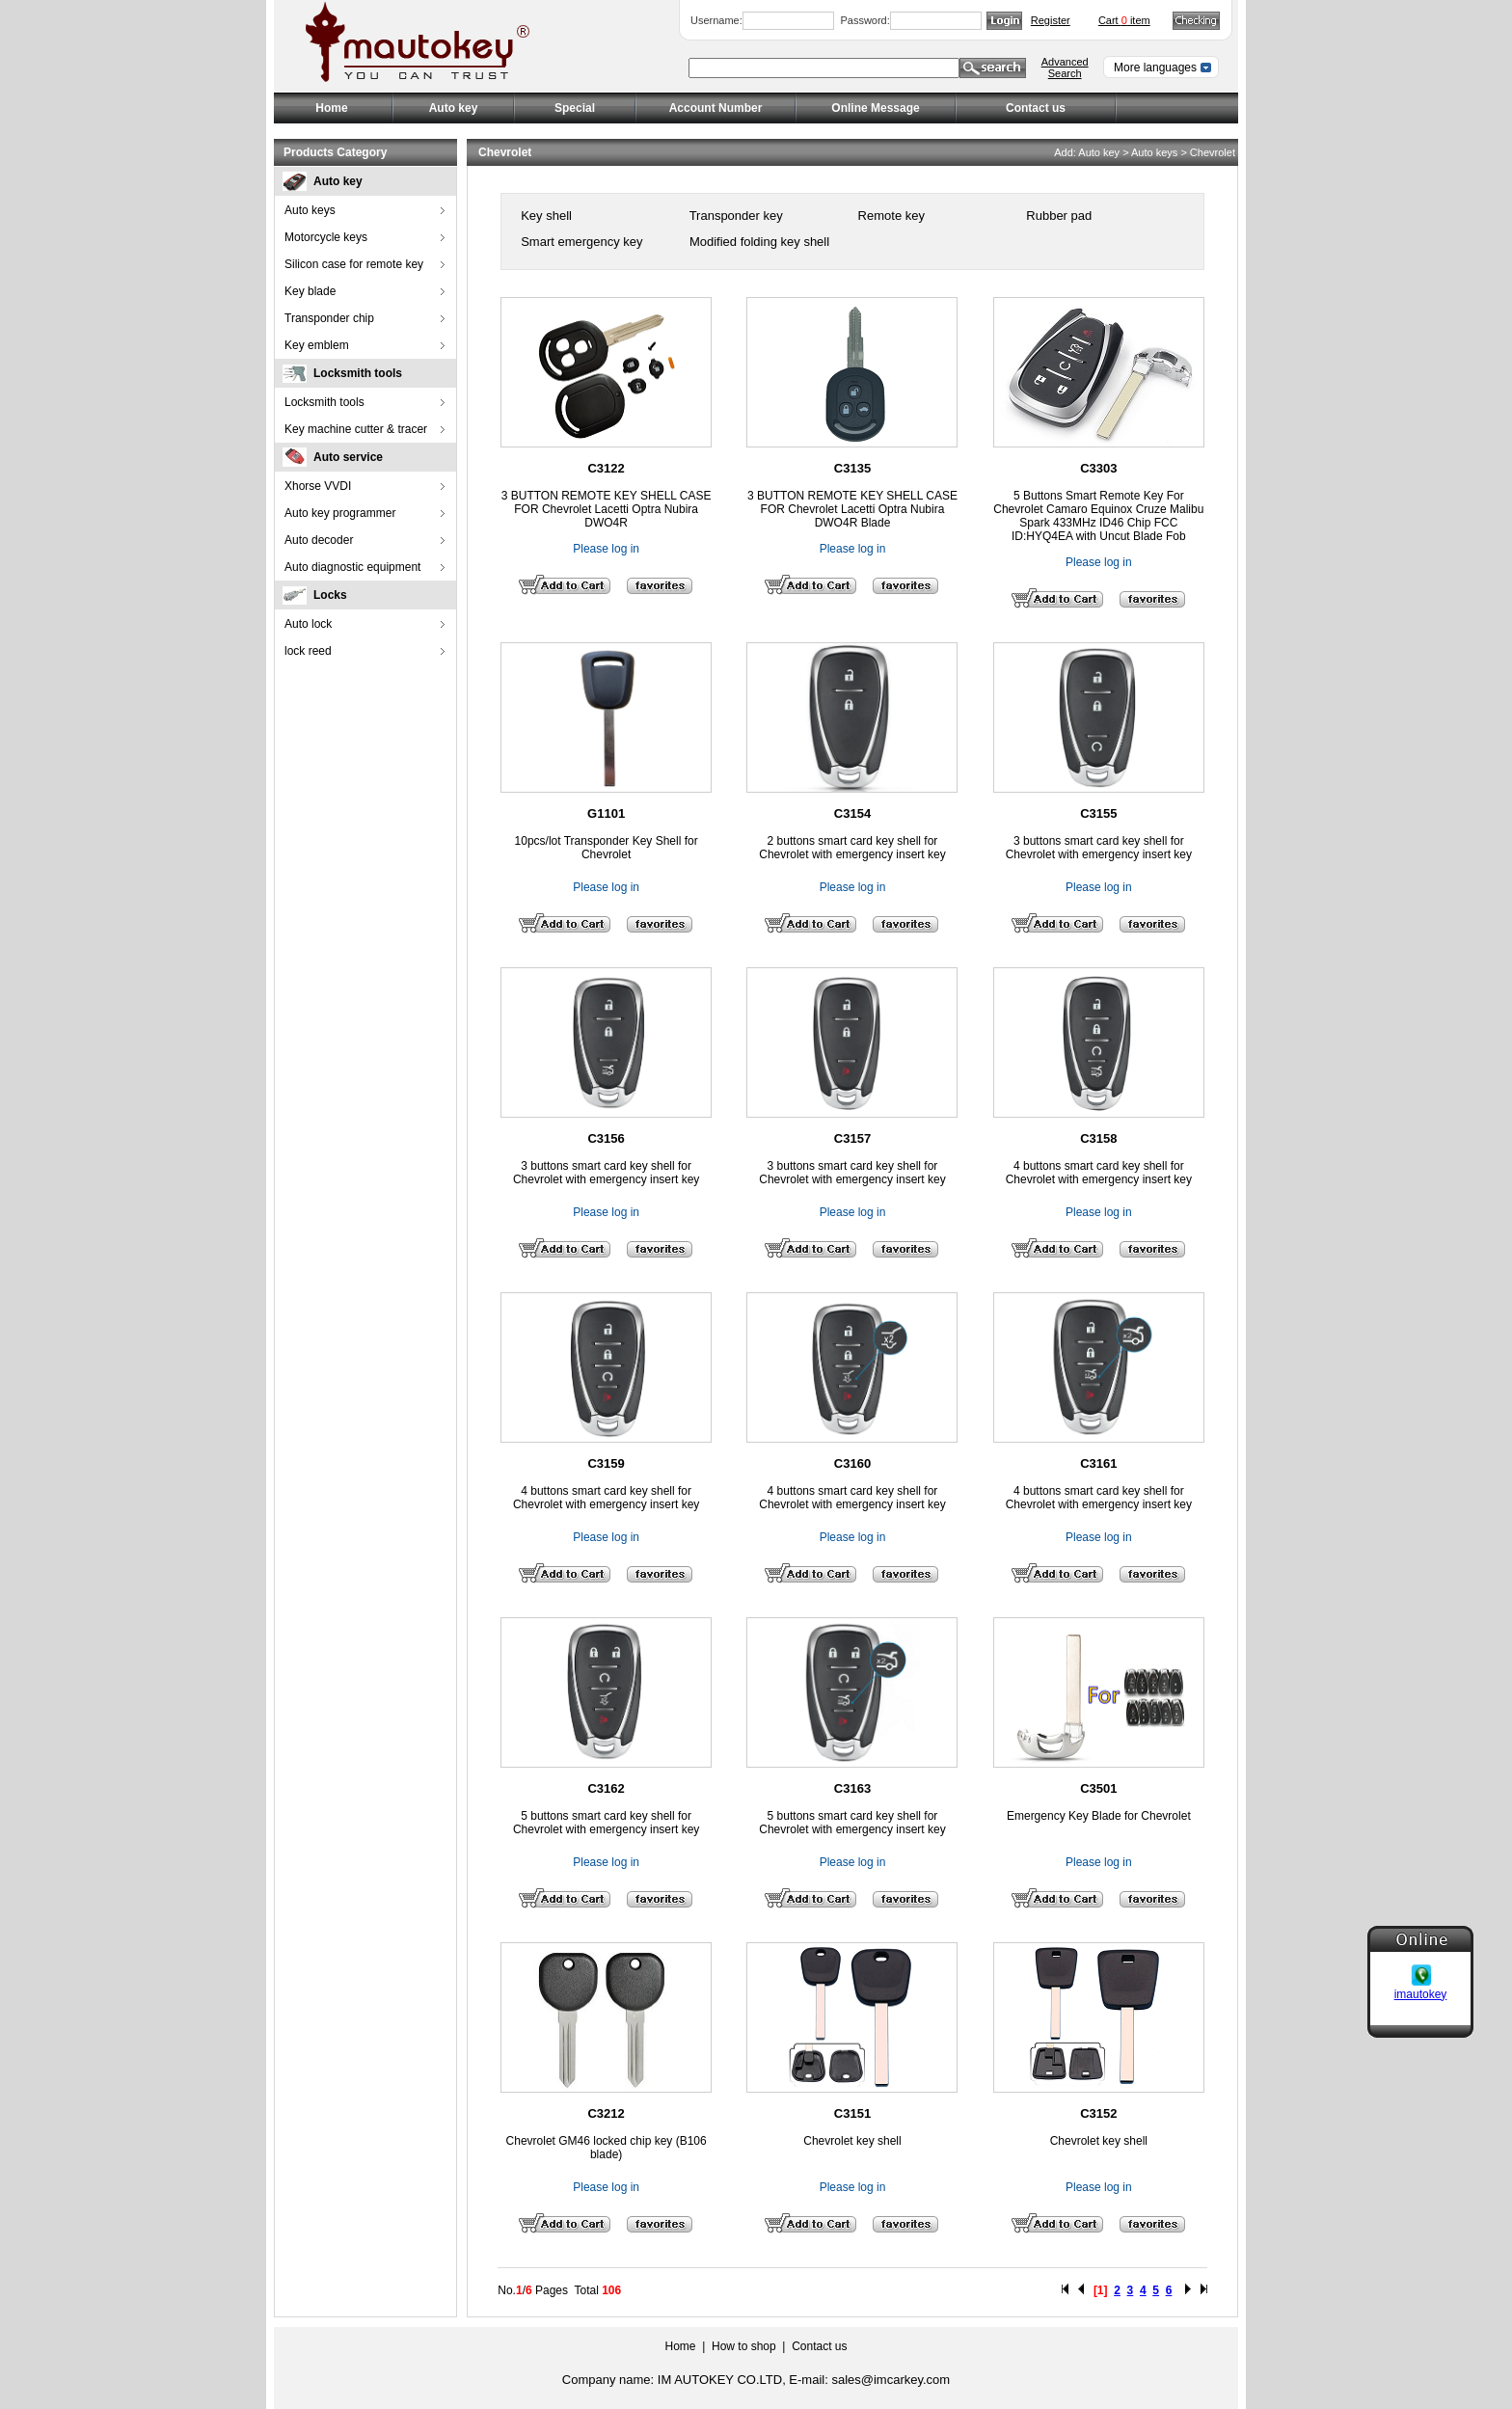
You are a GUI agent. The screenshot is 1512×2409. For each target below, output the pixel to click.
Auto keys (310, 210)
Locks (330, 595)
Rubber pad (1058, 215)
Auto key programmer (339, 513)
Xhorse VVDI (317, 486)
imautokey (1420, 1974)
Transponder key (734, 215)
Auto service (348, 457)
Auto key (338, 181)
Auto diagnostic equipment (352, 567)
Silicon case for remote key (353, 264)
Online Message (875, 108)
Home (331, 108)
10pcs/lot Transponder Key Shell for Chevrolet (606, 847)
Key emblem (316, 345)
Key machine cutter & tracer (355, 429)
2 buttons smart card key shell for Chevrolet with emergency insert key (852, 847)
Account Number (716, 108)
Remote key (889, 215)
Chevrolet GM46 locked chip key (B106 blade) (606, 2147)
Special (574, 108)
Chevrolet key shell (852, 2141)
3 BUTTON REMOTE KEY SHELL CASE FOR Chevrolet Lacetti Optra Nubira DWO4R (606, 509)
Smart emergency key (580, 241)
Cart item (1124, 20)
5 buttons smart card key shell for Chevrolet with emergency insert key (606, 1822)
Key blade (310, 291)
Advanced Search (1065, 67)
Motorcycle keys (325, 237)
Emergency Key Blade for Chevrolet (1099, 1816)
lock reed (308, 651)
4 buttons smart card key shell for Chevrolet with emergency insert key (1099, 1172)
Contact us (1036, 108)
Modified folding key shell (757, 241)
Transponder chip (329, 318)
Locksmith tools (357, 373)
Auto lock (308, 624)
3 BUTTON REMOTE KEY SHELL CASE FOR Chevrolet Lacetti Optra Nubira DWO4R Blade (852, 509)
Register (1050, 20)
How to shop (744, 2346)
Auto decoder (318, 540)
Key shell (545, 215)
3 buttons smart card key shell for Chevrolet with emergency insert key (1099, 847)
